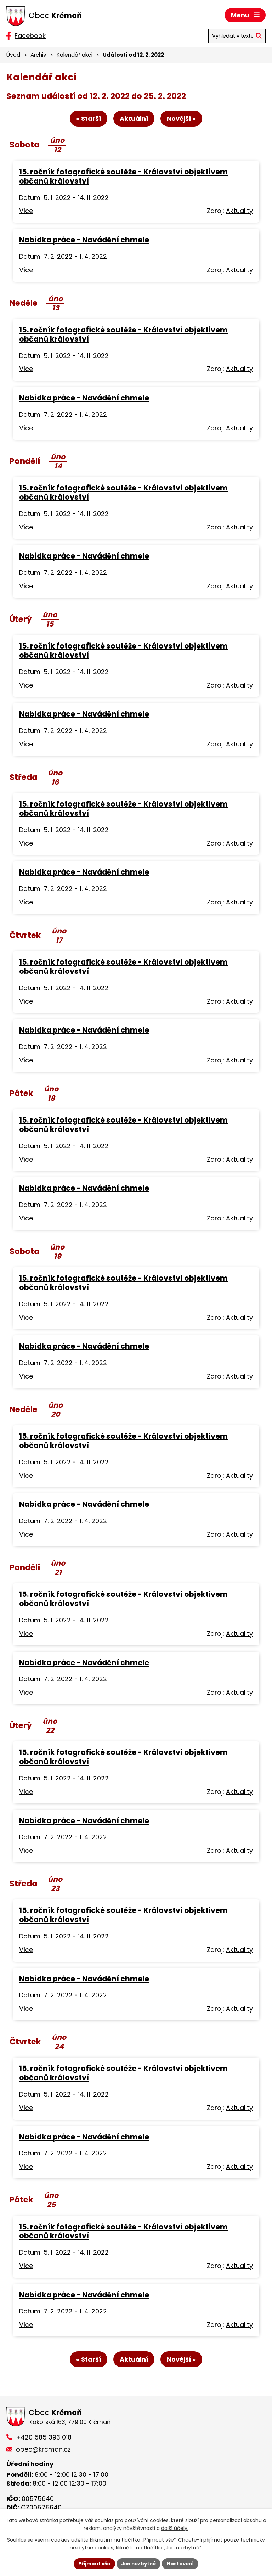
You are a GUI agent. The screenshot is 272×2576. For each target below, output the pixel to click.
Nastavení (183, 2563)
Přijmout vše (92, 2563)
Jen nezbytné (138, 2563)
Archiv (38, 54)
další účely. (174, 2527)
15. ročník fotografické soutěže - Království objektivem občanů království (123, 177)
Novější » (183, 119)
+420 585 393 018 (44, 2439)
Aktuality (239, 211)
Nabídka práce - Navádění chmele (84, 241)
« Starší (86, 119)
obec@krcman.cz (43, 2451)
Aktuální (134, 119)
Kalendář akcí (74, 54)
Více (26, 211)
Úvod (13, 54)
